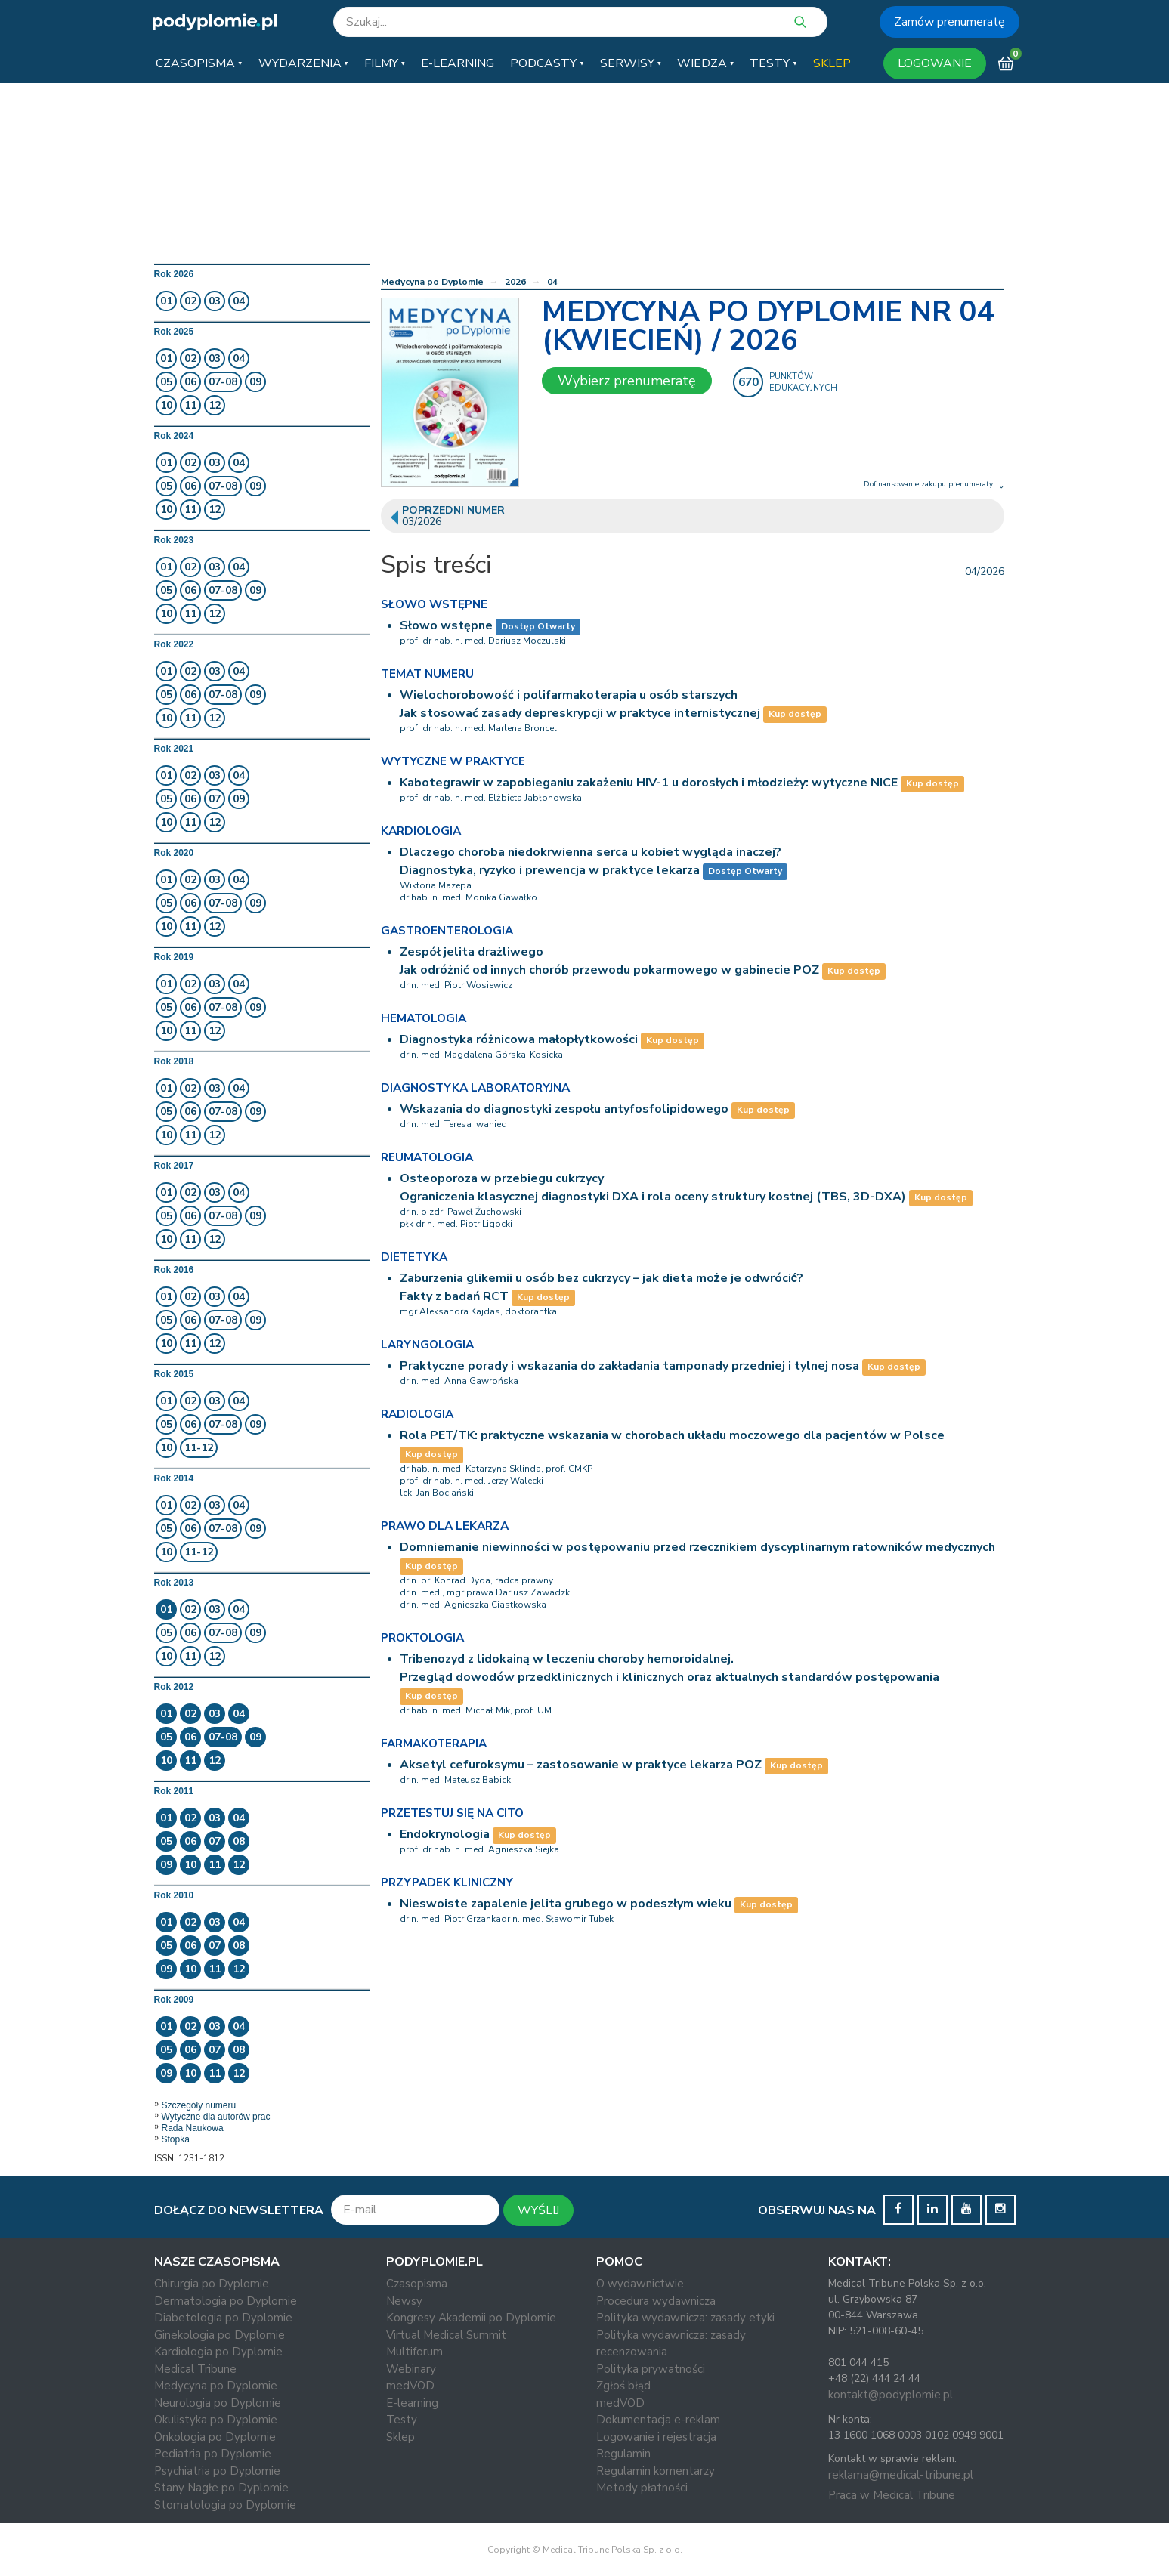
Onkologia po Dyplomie (215, 2437)
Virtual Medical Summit (446, 2335)
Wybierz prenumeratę (627, 381)
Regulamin (623, 2453)
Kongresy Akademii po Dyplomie (471, 2317)
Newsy (404, 2301)
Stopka (176, 2139)
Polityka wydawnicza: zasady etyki (685, 2317)
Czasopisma (416, 2283)
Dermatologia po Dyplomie (225, 2301)
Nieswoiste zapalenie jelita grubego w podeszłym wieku (565, 1903)
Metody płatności (642, 2487)
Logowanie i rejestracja (656, 2437)
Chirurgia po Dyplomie (211, 2283)
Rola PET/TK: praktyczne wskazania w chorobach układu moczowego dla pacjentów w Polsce (672, 1435)
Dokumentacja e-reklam (658, 2419)
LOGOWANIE (935, 63)
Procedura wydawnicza (656, 2301)
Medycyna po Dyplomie (432, 282)
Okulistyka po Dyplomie (215, 2419)
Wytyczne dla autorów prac (216, 2116)
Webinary (411, 2369)
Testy (401, 2419)
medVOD (410, 2385)
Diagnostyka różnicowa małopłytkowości (519, 1039)
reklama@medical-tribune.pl (900, 2474)
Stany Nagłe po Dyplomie (221, 2487)
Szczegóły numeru (199, 2105)
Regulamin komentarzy (655, 2471)
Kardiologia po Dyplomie (218, 2351)
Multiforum (414, 2351)
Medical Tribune (195, 2369)
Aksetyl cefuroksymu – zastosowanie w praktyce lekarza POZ (581, 1764)
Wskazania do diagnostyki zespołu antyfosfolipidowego (564, 1109)
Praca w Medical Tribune (891, 2495)
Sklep (400, 2437)
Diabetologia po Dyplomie (223, 2317)
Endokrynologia (445, 1834)
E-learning (412, 2403)
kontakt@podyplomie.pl (890, 2394)
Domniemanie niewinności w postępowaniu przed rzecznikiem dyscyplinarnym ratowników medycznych (697, 1547)
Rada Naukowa (193, 2128)
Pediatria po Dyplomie (212, 2453)
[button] (199, 63)
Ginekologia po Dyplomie (219, 2335)
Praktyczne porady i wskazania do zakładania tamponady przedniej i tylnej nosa (629, 1365)
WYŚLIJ (538, 2210)
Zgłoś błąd (623, 2385)
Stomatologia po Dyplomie (225, 2505)
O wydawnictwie (640, 2283)
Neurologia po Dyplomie (217, 2403)
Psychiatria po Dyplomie (217, 2471)
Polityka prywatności (650, 2369)
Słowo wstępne (446, 625)
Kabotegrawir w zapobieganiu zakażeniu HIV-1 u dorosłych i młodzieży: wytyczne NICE (649, 782)
